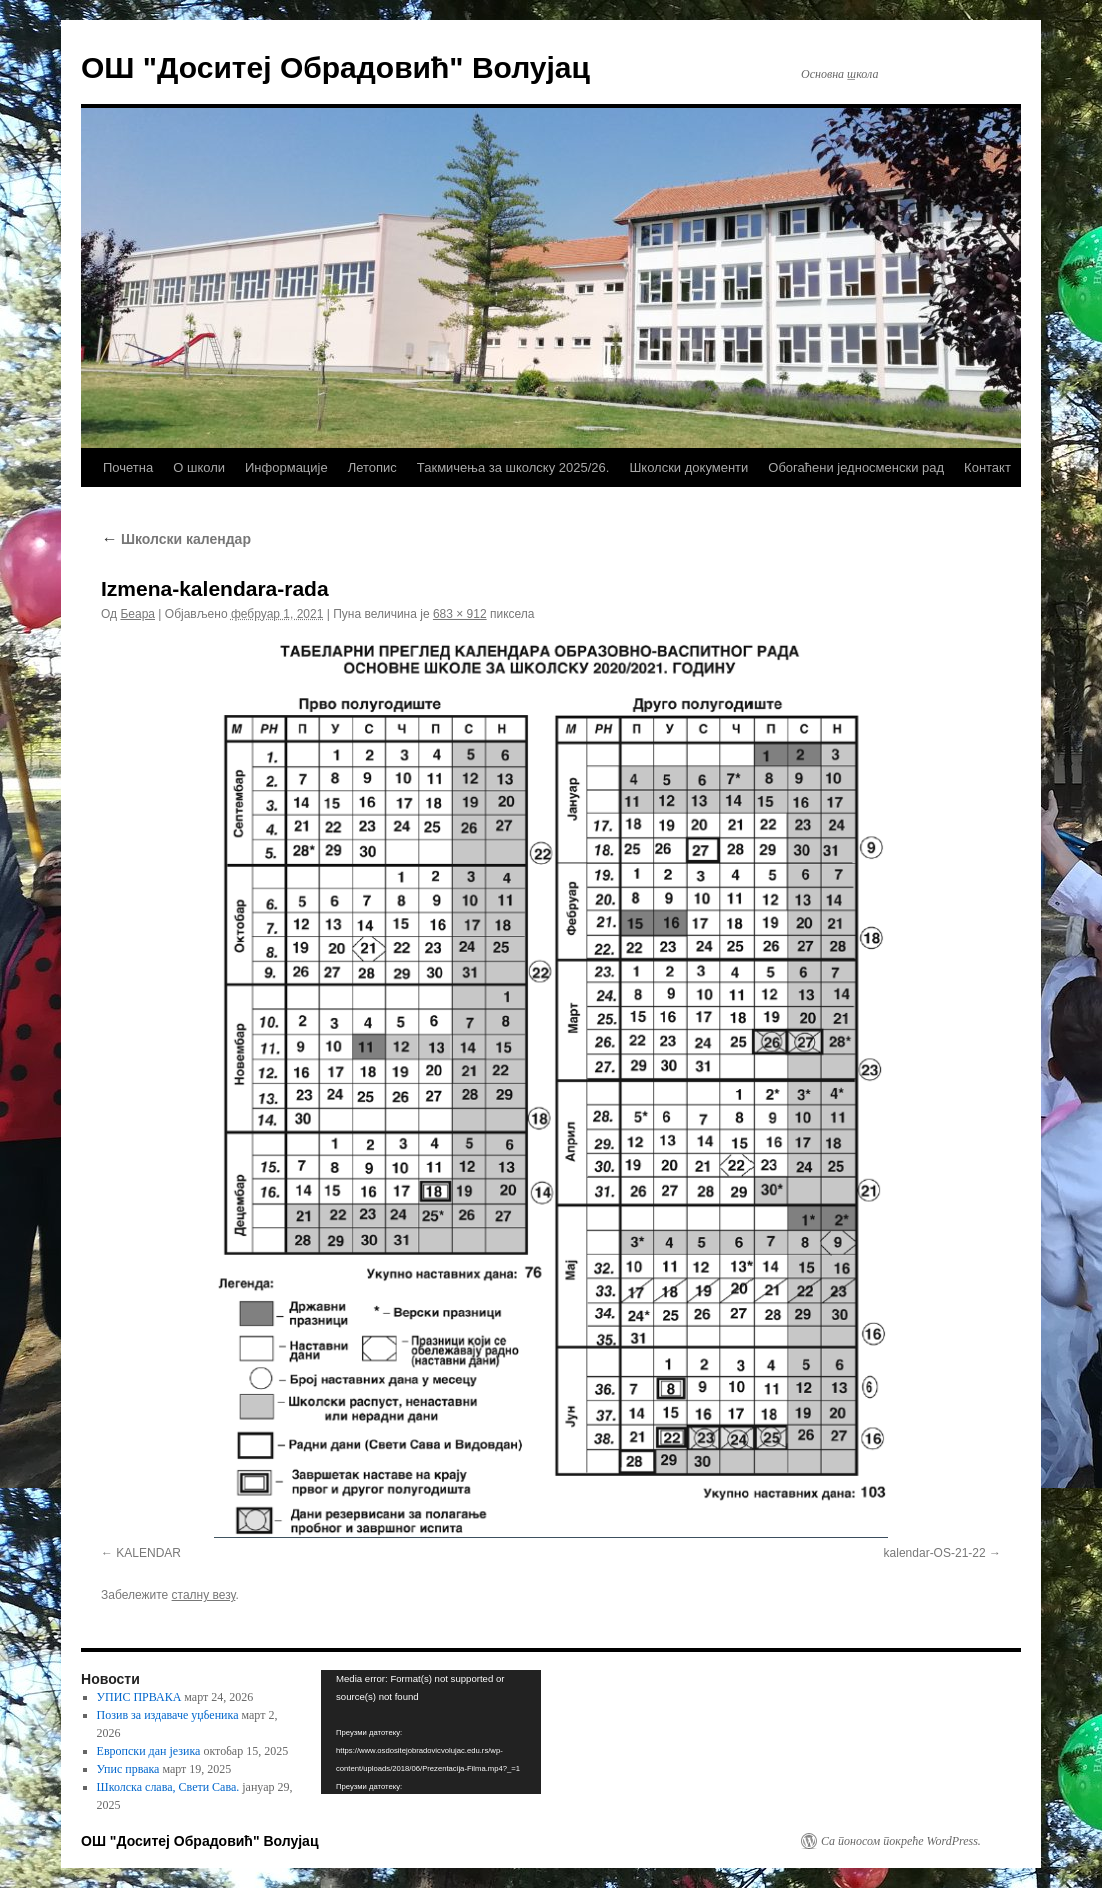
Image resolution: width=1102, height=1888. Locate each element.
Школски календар (176, 539)
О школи (199, 467)
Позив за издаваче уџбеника (168, 1715)
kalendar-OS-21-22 (935, 1553)
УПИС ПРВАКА (139, 1697)
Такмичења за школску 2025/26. (513, 467)
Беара (137, 614)
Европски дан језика (149, 1751)
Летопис (372, 467)
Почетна (128, 467)
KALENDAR (148, 1553)
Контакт (987, 467)
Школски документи (688, 467)
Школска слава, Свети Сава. (168, 1787)
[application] (431, 1732)
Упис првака (128, 1769)
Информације (286, 467)
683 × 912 (460, 614)
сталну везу (204, 1595)
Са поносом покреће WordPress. (901, 1841)
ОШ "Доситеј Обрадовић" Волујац (335, 67)
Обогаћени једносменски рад (856, 467)
